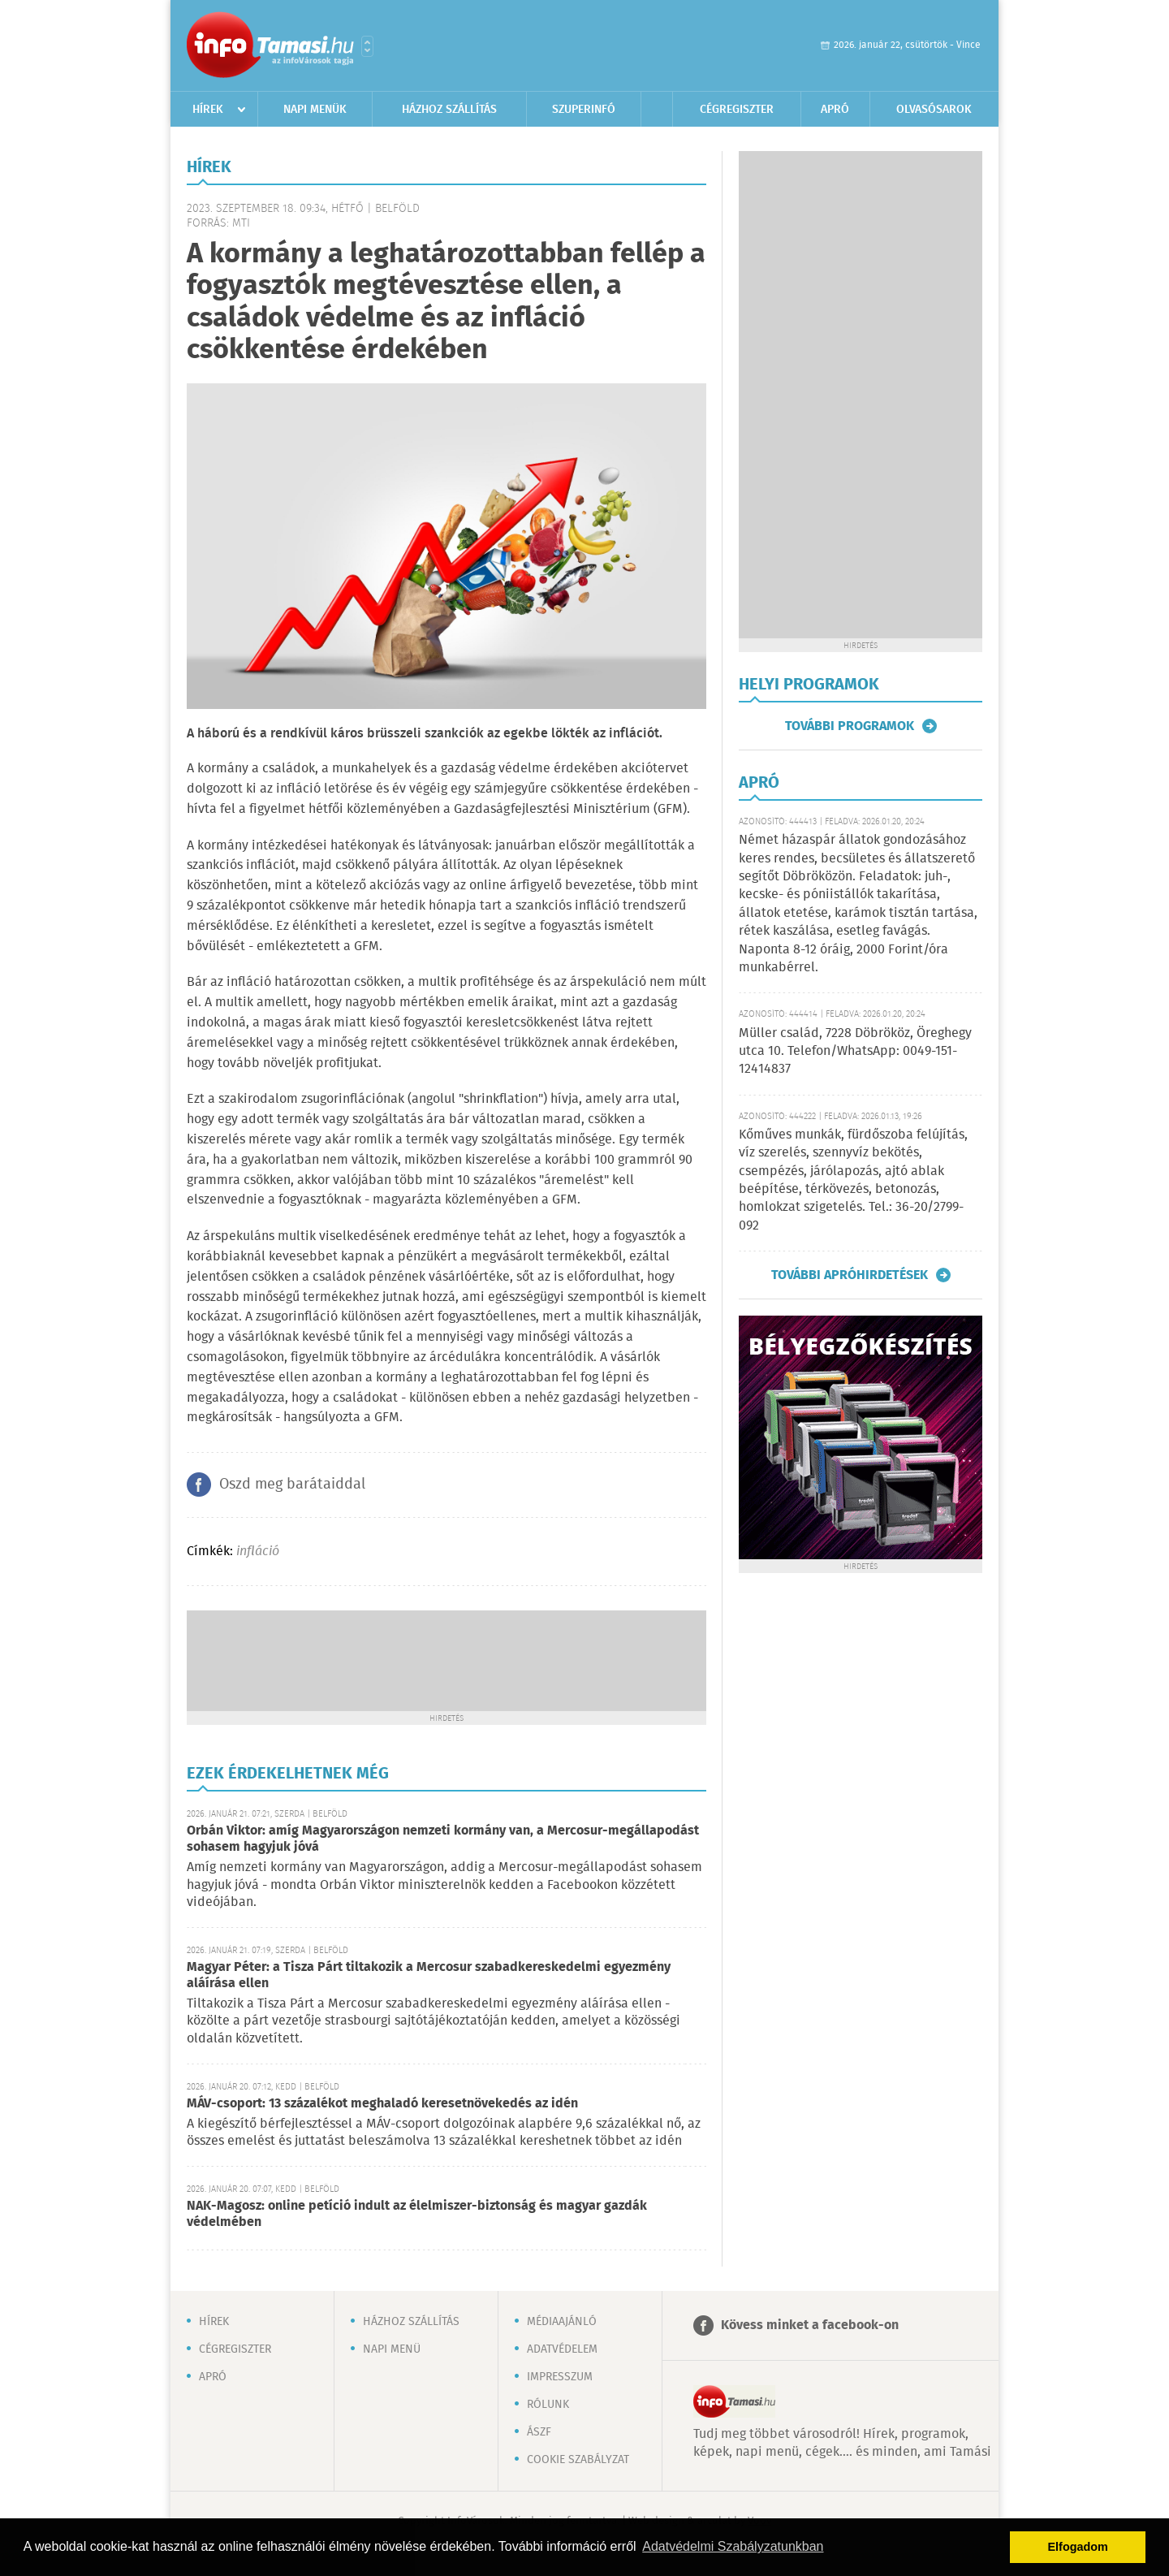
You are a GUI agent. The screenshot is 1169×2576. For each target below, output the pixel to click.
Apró (835, 110)
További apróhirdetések (849, 1275)
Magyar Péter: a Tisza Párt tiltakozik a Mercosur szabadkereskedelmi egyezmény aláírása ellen (429, 1975)
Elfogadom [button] (1078, 2546)
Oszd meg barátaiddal (292, 1484)
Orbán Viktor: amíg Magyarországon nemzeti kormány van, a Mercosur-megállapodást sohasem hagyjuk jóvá (443, 1839)
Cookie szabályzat (578, 2460)
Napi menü (392, 2349)
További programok (849, 726)
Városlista (367, 46)
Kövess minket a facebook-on (810, 2325)
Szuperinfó (583, 110)
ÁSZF (539, 2432)
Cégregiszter (737, 110)
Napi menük (315, 110)
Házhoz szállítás (449, 110)
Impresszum (560, 2377)
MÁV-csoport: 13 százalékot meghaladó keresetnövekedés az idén (382, 2104)
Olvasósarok (934, 110)
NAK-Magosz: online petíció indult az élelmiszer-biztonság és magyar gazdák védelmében (417, 2214)
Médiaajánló (562, 2322)
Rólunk (548, 2405)
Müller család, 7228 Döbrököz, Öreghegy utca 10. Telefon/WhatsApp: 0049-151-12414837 (855, 1051)
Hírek (207, 110)
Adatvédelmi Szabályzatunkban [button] (732, 2546)
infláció (257, 1551)
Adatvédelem (562, 2349)
